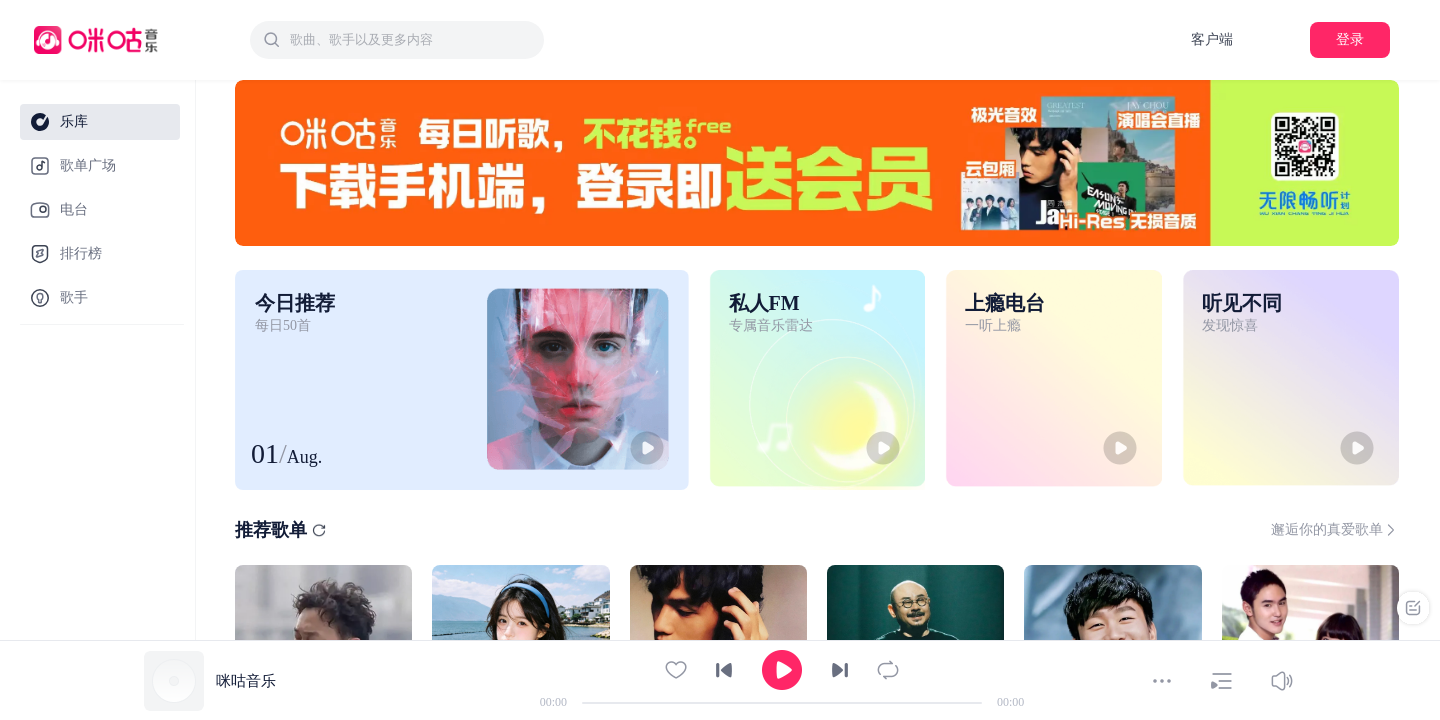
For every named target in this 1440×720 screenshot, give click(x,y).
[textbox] (411, 40)
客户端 (1212, 39)
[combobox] (397, 40)
